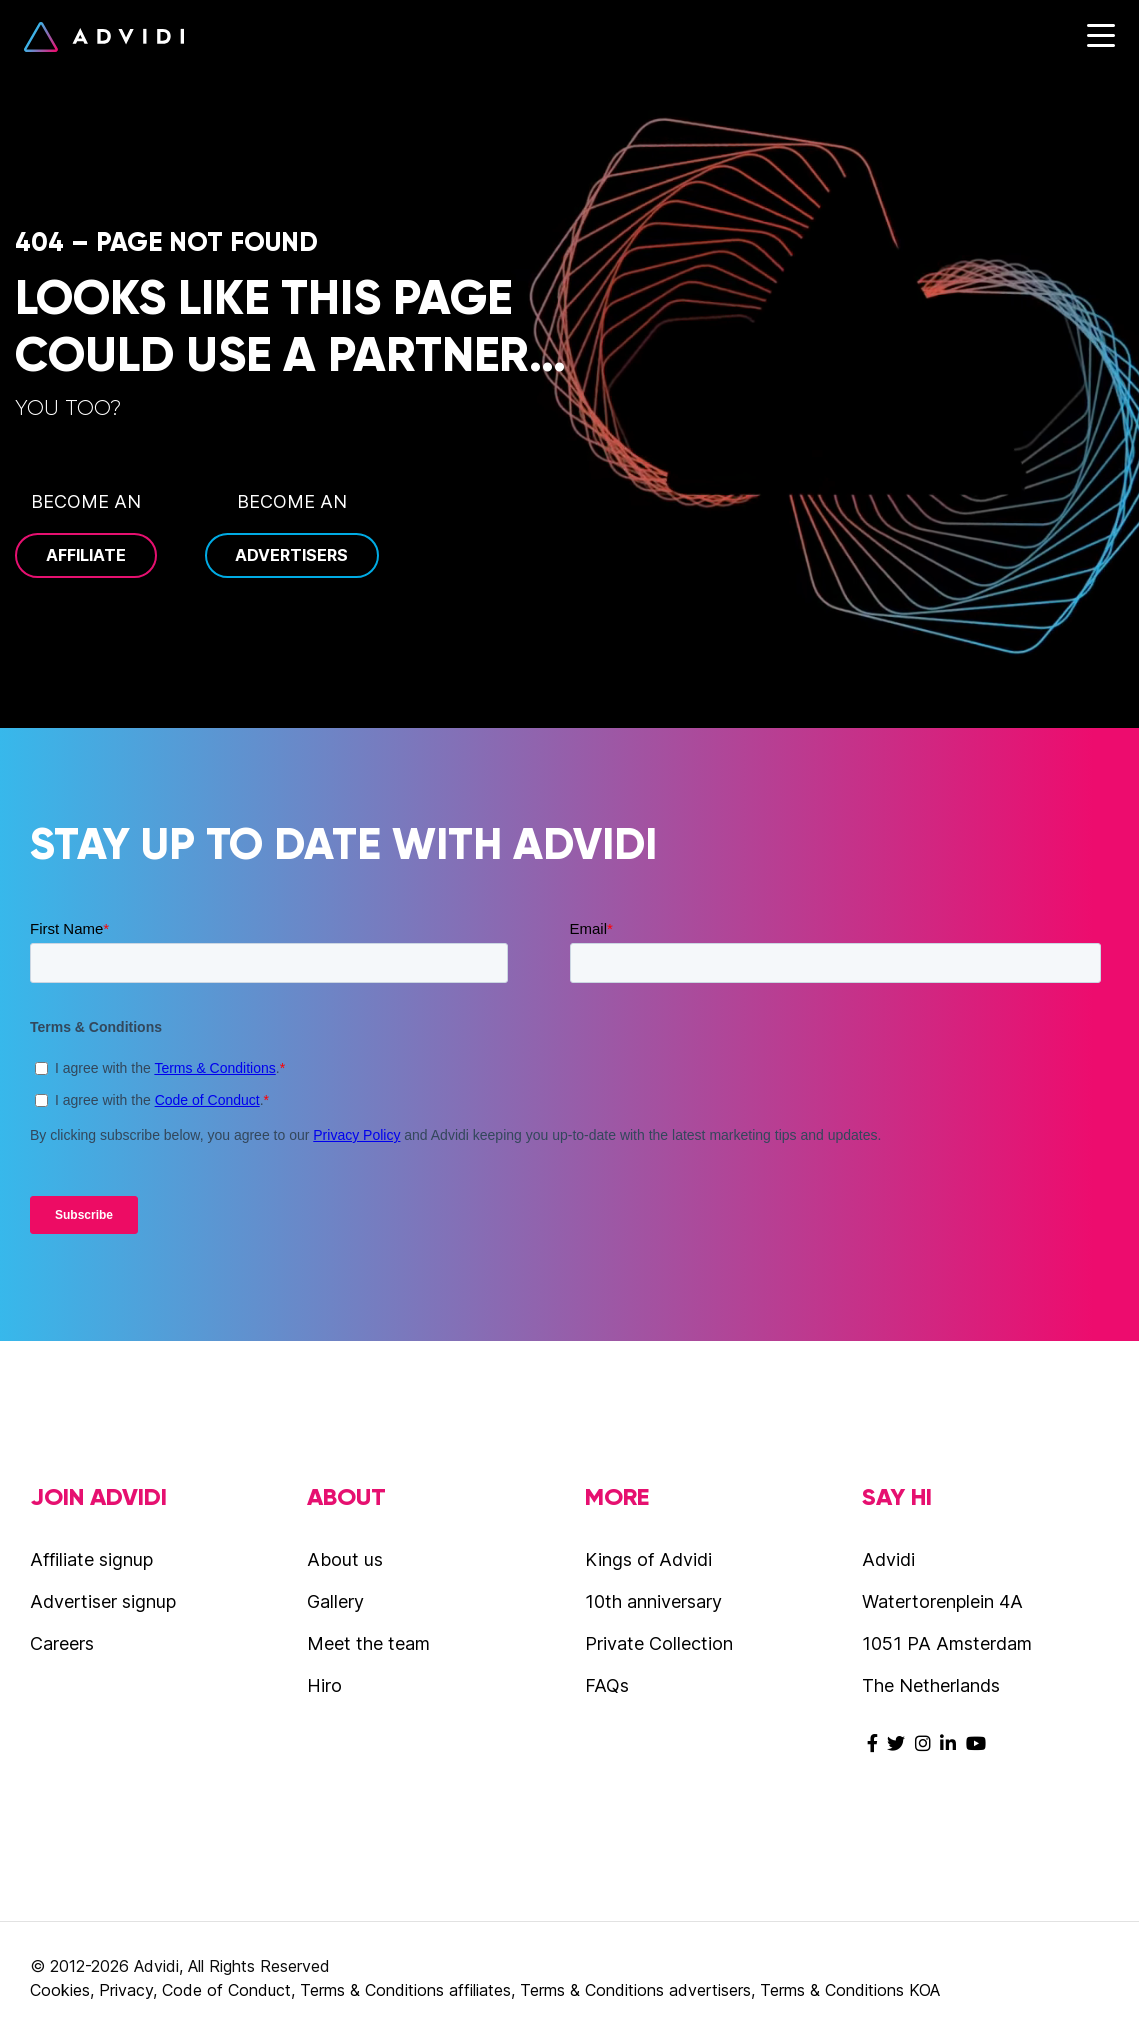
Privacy (126, 1990)
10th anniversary (653, 1601)
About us (345, 1559)
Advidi (104, 37)
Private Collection (659, 1643)
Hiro (324, 1685)
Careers (62, 1643)
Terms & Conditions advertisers (635, 1990)
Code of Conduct (226, 1990)
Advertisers (291, 555)
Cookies (60, 1990)
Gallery (335, 1601)
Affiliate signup (91, 1559)
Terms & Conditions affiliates (405, 1990)
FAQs (607, 1685)
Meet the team (368, 1643)
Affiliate (86, 555)
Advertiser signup (103, 1601)
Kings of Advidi (648, 1559)
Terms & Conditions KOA (850, 1990)
